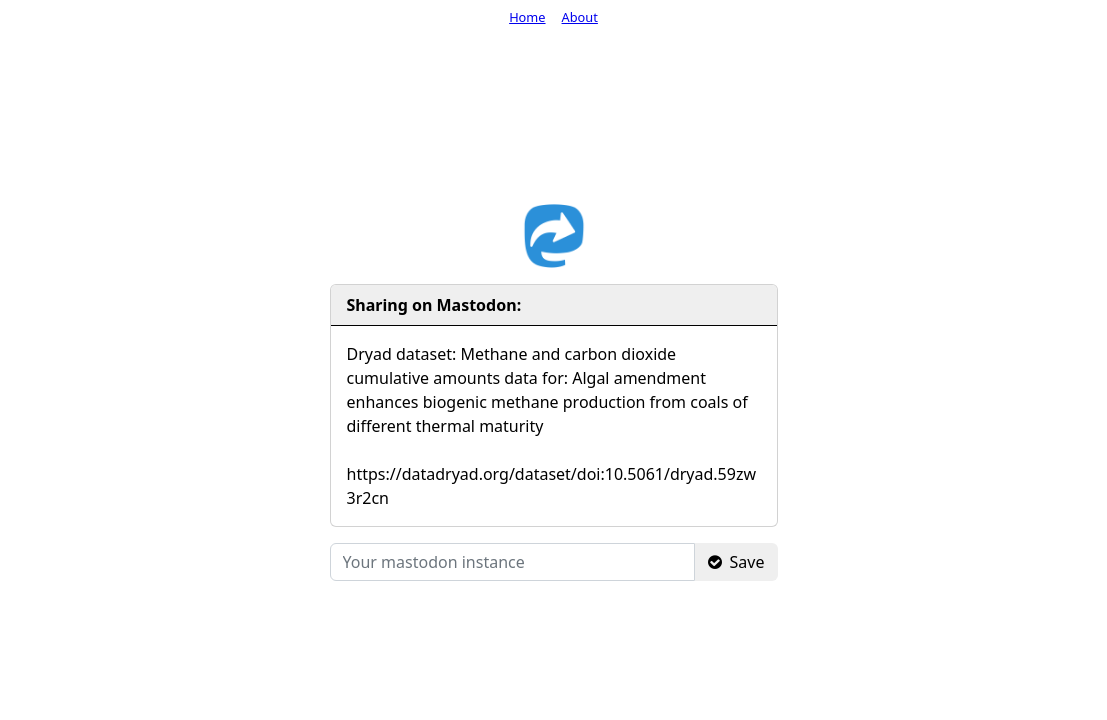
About (580, 17)
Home (527, 17)
